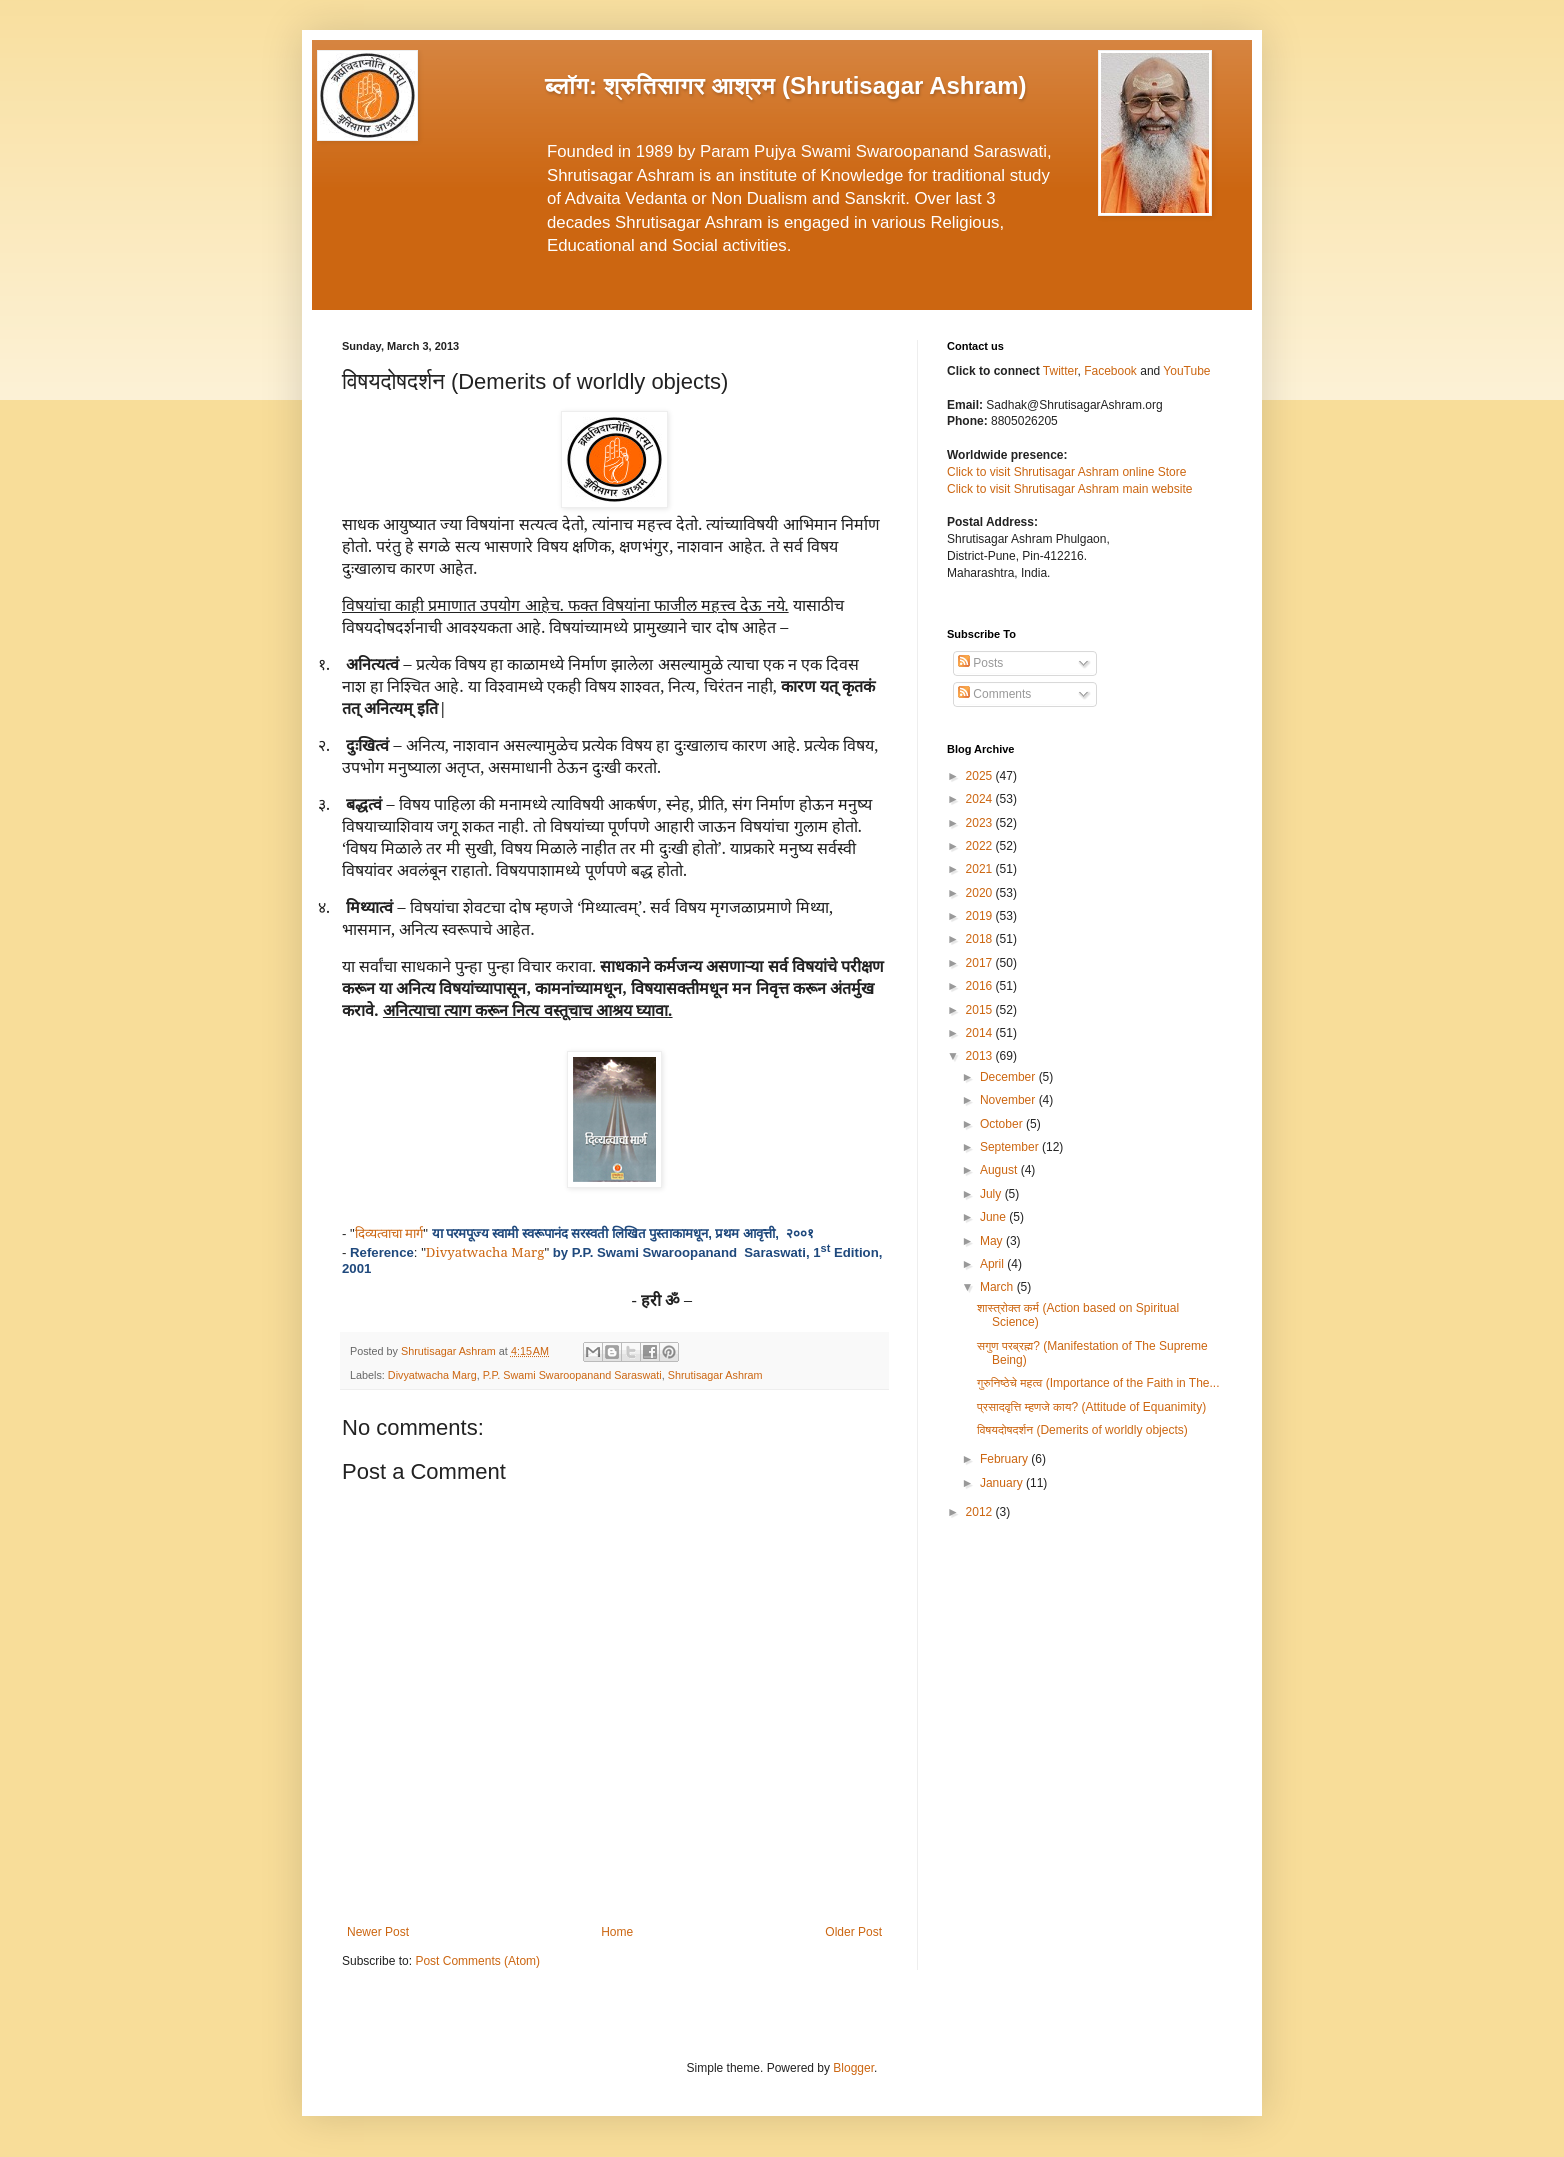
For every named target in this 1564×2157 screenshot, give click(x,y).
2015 (981, 1010)
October (1003, 1124)
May (993, 1241)
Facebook (1112, 371)
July (992, 1194)
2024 (981, 799)
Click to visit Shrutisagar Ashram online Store (1066, 472)
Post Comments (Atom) (477, 1961)
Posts (980, 663)
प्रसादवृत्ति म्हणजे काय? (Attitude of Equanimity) (1091, 1407)
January (1003, 1483)
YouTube (1186, 371)
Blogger (853, 2068)
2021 (981, 869)
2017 (981, 963)
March (998, 1287)
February (1005, 1459)
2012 (981, 1512)
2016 (981, 986)
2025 (981, 776)
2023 (981, 823)
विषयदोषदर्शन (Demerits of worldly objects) (1082, 1430)
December (1009, 1077)
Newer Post (378, 1932)
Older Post (853, 1932)
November (1009, 1100)
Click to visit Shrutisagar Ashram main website (1069, 489)
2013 (981, 1056)
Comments (994, 694)
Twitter (1060, 371)
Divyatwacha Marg (432, 1375)
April (993, 1264)
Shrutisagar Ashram (715, 1375)
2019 (981, 916)
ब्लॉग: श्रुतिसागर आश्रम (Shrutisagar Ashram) (786, 85)
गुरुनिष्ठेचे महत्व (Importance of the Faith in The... (1098, 1383)
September (1011, 1147)
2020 (981, 893)
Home (617, 1932)
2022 (981, 846)
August (1000, 1170)
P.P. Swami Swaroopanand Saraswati (572, 1375)
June (994, 1217)
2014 (981, 1033)
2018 (981, 939)
